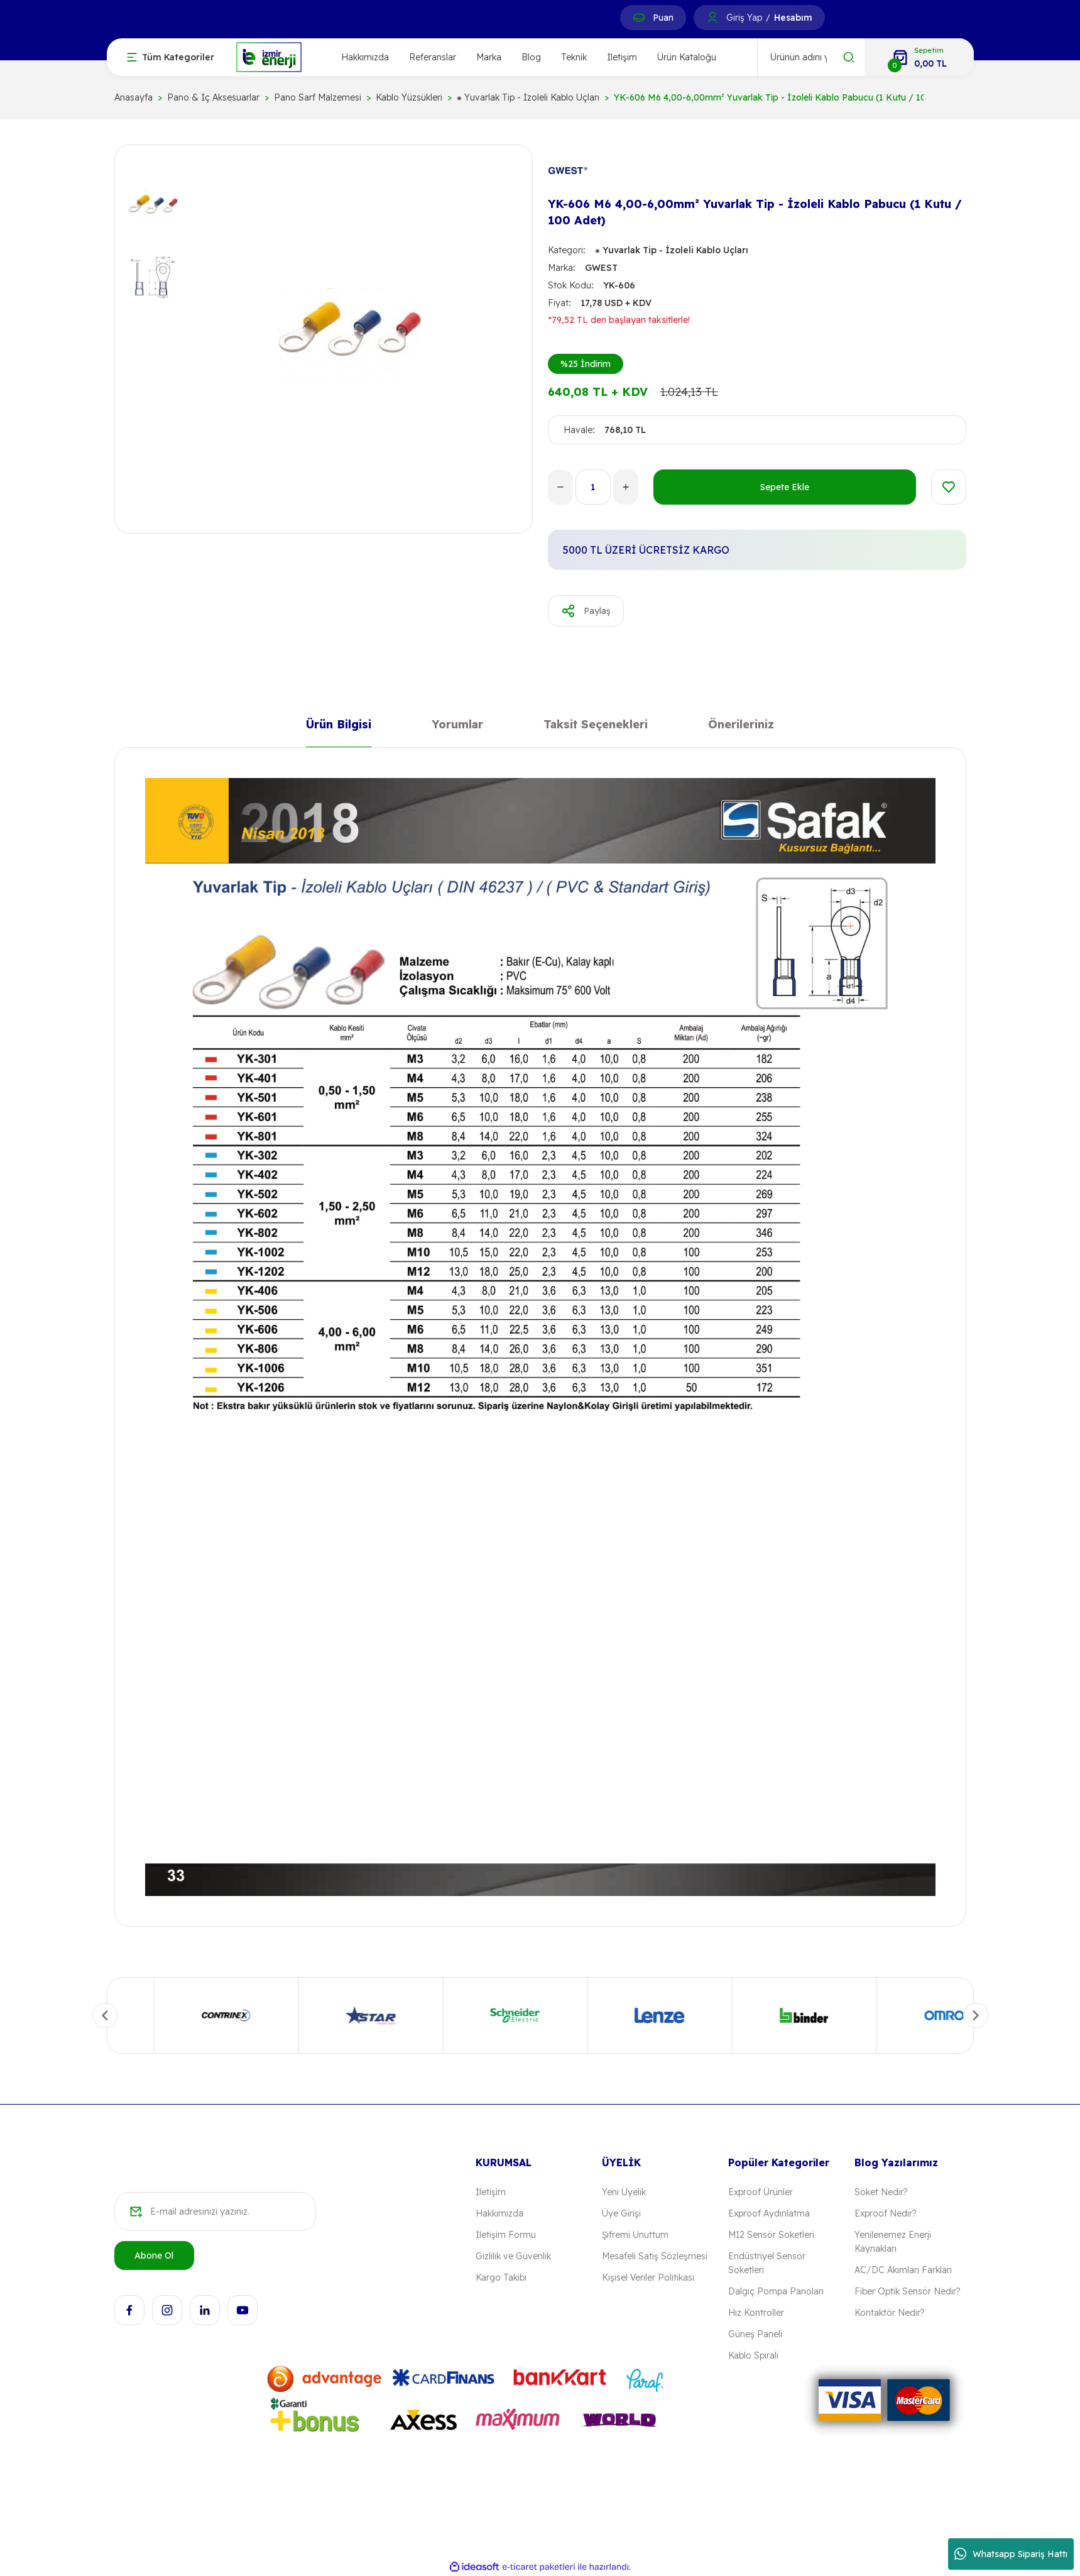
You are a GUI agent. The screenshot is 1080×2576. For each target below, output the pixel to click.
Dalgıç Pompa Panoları (776, 2291)
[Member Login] (712, 17)
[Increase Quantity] (625, 487)
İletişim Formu (506, 2234)
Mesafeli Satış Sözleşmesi (654, 2256)
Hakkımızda (365, 57)
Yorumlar (457, 727)
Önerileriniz (741, 727)
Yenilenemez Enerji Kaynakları (892, 2241)
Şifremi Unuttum (635, 2234)
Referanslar (432, 57)
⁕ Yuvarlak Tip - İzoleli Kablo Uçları (671, 250)
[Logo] (268, 56)
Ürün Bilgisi (338, 727)
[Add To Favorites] (948, 487)
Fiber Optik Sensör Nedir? (907, 2291)
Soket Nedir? (880, 2192)
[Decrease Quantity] (560, 487)
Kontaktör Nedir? (889, 2312)
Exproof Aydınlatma (769, 2213)
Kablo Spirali (753, 2355)
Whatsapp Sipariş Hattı (1010, 2554)
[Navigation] (170, 57)
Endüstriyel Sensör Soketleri (766, 2263)
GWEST (601, 267)
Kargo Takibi (501, 2277)
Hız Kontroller (756, 2312)
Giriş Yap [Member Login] (744, 17)
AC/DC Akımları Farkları (903, 2270)
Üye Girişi (621, 2213)
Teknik (574, 57)
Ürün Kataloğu (686, 57)
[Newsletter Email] (215, 2211)
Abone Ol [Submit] (153, 2255)
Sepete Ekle (784, 487)
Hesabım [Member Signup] (793, 17)
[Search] (811, 57)
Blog (531, 57)
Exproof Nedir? (885, 2213)
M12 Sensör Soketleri (771, 2234)
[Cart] (919, 57)
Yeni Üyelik (624, 2192)
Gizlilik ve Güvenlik (513, 2256)
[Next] (975, 2015)
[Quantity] (593, 487)
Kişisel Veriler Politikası (648, 2277)
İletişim (622, 57)
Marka (488, 57)
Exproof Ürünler (760, 2192)
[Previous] (104, 2015)
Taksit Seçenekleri (595, 727)
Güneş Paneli (755, 2334)
